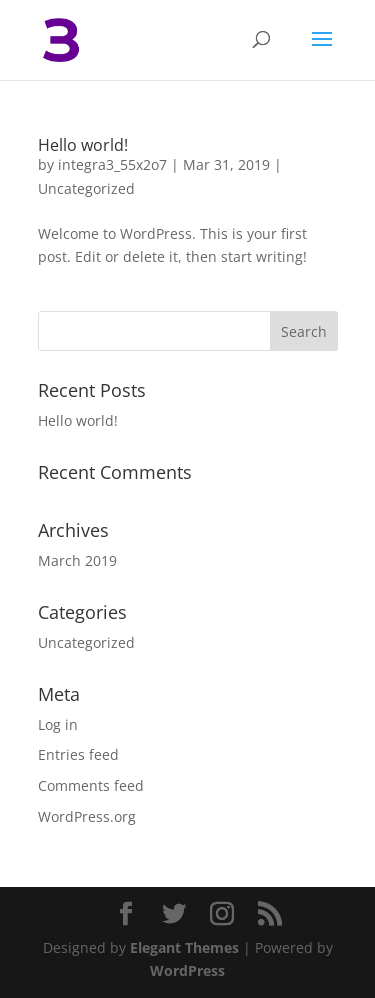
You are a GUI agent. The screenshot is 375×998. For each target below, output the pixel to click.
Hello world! (83, 145)
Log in (58, 724)
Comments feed (91, 785)
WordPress (187, 970)
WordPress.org (87, 816)
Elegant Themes (184, 947)
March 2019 (77, 560)
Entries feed (78, 754)
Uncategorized (86, 188)
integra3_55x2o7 (112, 164)
